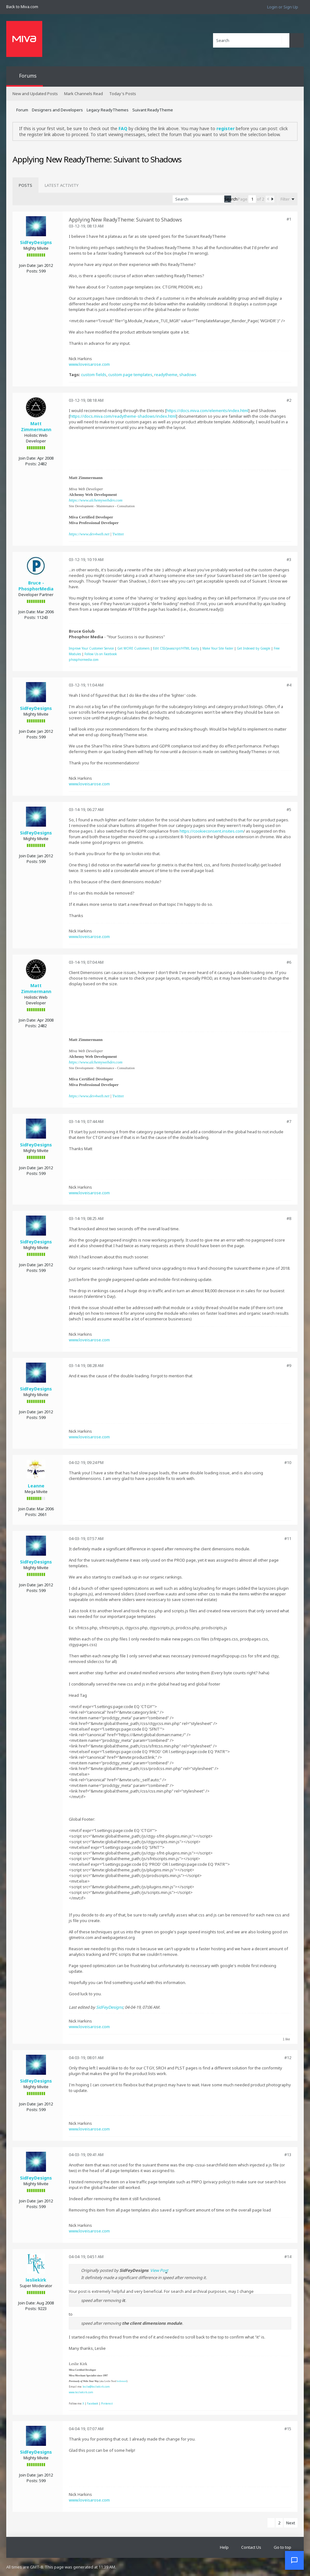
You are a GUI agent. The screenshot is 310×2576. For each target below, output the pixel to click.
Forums (28, 75)
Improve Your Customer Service (91, 648)
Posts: (32, 271)
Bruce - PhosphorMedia (35, 586)
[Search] (251, 40)
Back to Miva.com (22, 6)
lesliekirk (36, 2280)
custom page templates (130, 374)
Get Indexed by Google (253, 648)
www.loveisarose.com (89, 364)
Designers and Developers (57, 110)
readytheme (165, 374)
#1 (289, 219)
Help (224, 2547)
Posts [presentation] (25, 185)
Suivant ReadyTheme (152, 110)
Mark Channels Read (83, 93)
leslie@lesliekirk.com (96, 2386)
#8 (289, 1218)
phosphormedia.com (84, 659)
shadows (187, 374)
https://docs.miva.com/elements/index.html (207, 410)
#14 (287, 2256)
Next (290, 2523)
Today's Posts (122, 93)
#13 (287, 2154)
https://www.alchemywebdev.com (95, 500)
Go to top (282, 2547)
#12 (287, 2057)
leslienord (122, 2381)
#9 (289, 1365)
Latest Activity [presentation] (62, 185)
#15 (287, 2428)
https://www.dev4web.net (89, 534)
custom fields (93, 374)
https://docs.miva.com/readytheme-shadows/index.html (123, 416)
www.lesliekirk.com (81, 2392)
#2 (289, 400)
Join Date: (28, 265)
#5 (289, 809)
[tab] (25, 185)
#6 (289, 962)
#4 (289, 685)
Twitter (118, 534)
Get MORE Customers (133, 648)
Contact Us (251, 2547)
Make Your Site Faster (217, 648)
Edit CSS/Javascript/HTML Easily (176, 648)
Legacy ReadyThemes (108, 110)
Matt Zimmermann (36, 426)
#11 (287, 1538)
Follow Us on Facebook (100, 654)
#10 (287, 1462)
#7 (289, 1121)
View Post (159, 2270)
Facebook (92, 2403)
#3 (289, 559)
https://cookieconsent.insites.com (211, 831)
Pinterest (107, 2403)
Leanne (36, 1486)
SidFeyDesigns (36, 242)
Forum (22, 110)
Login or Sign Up (282, 7)
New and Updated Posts (35, 93)
